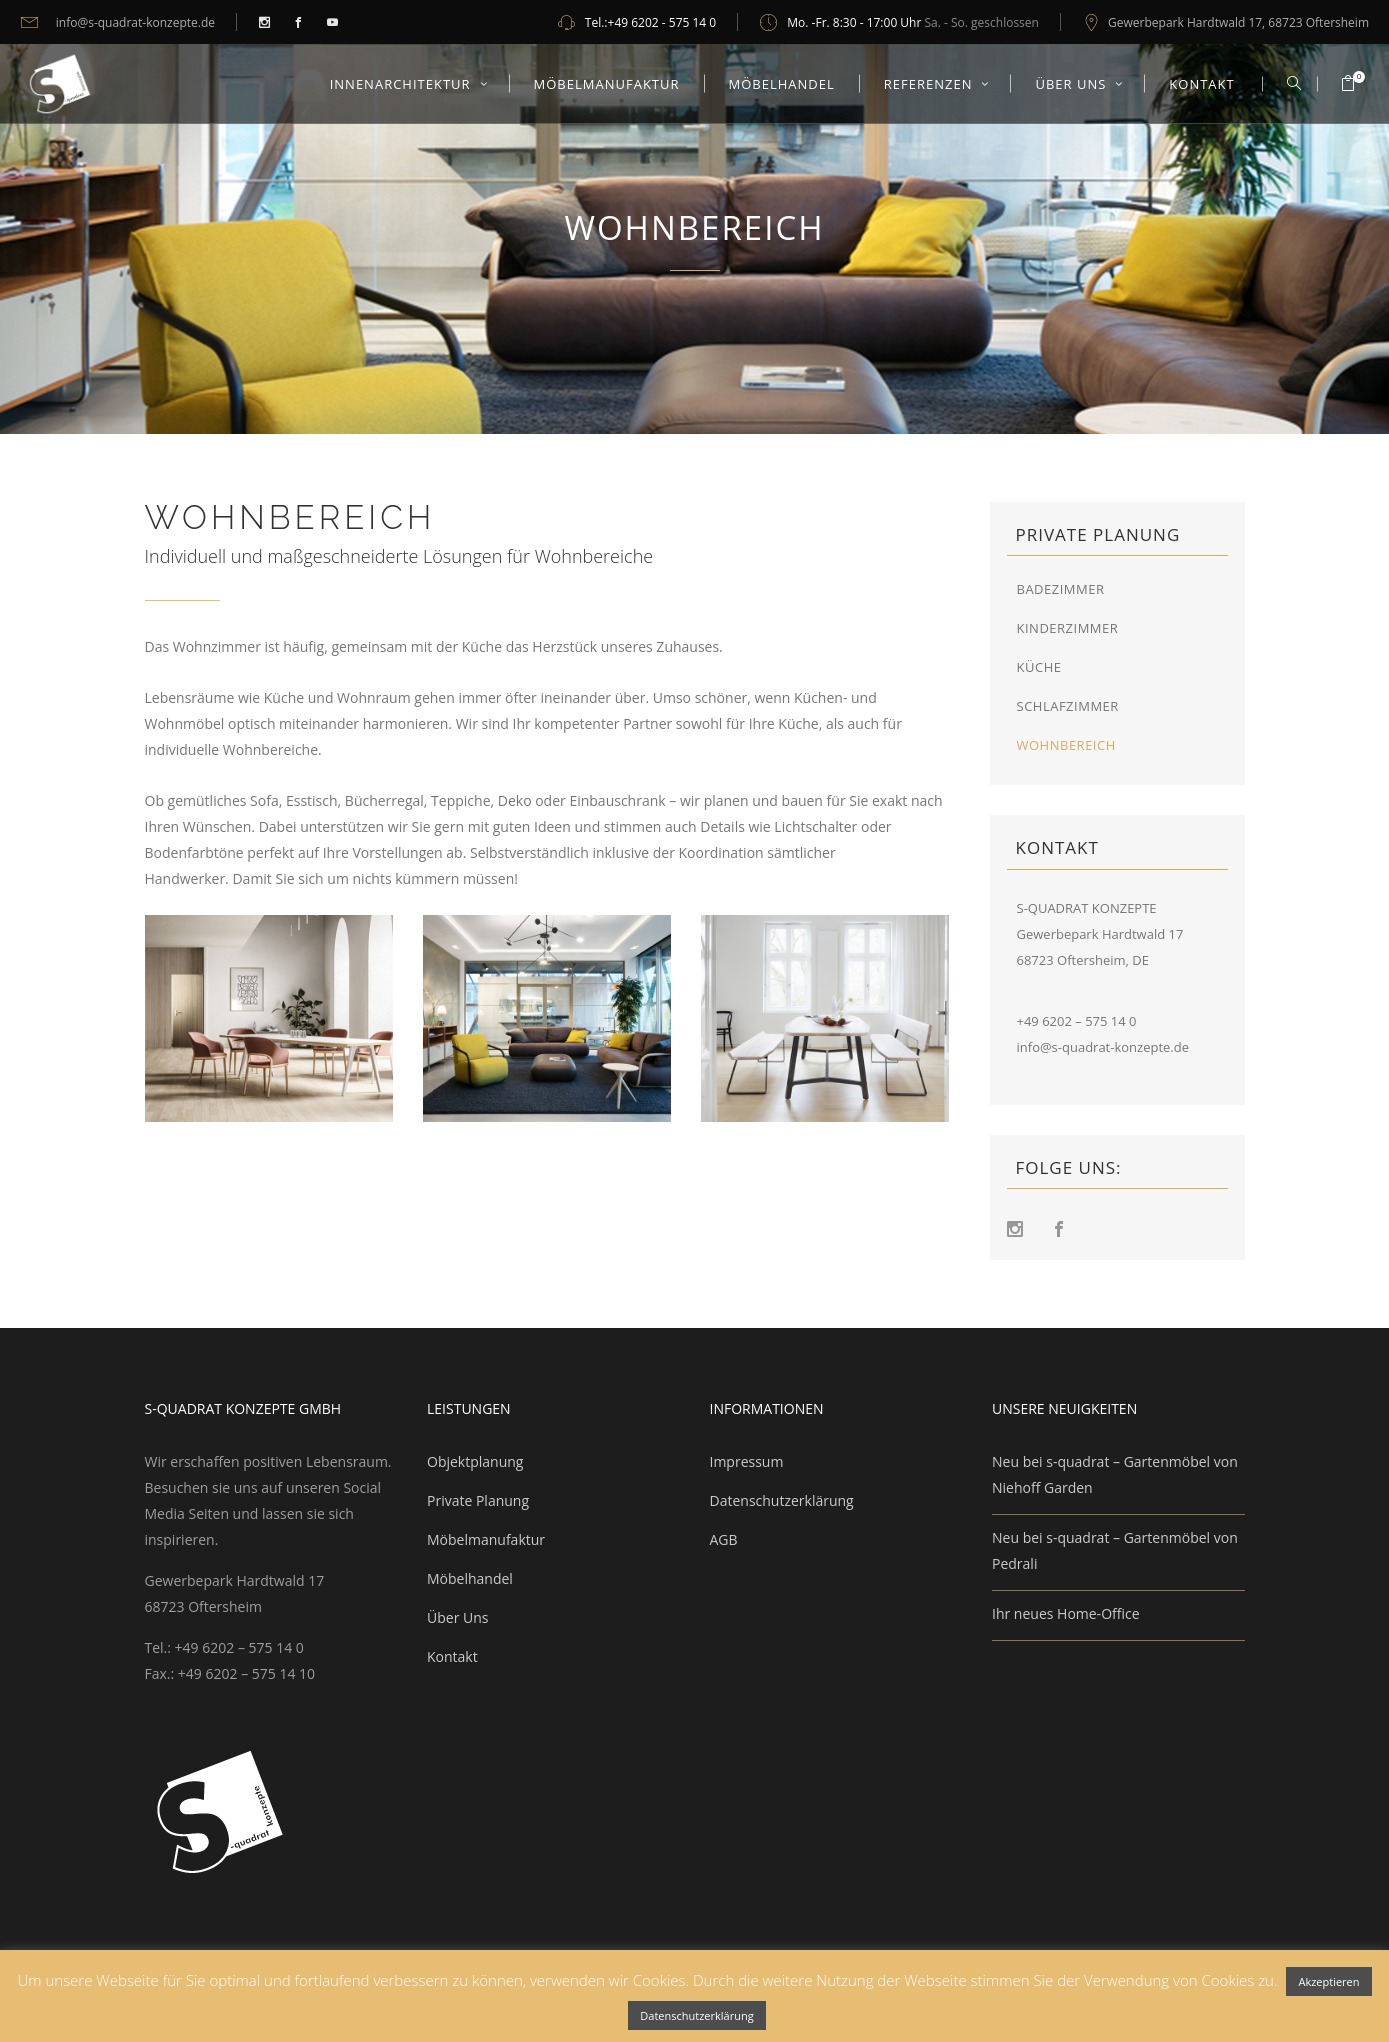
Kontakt (452, 1656)
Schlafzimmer (1068, 706)
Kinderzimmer (1068, 628)
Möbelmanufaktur (486, 1539)
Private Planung (478, 1500)
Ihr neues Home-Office (1066, 1613)
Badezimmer (1061, 589)
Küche (1039, 667)
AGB (724, 1539)
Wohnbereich (1066, 745)
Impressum (747, 1461)
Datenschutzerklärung (782, 1500)
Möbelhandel (470, 1578)
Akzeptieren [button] (1328, 1981)
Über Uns (457, 1617)
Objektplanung (475, 1461)
